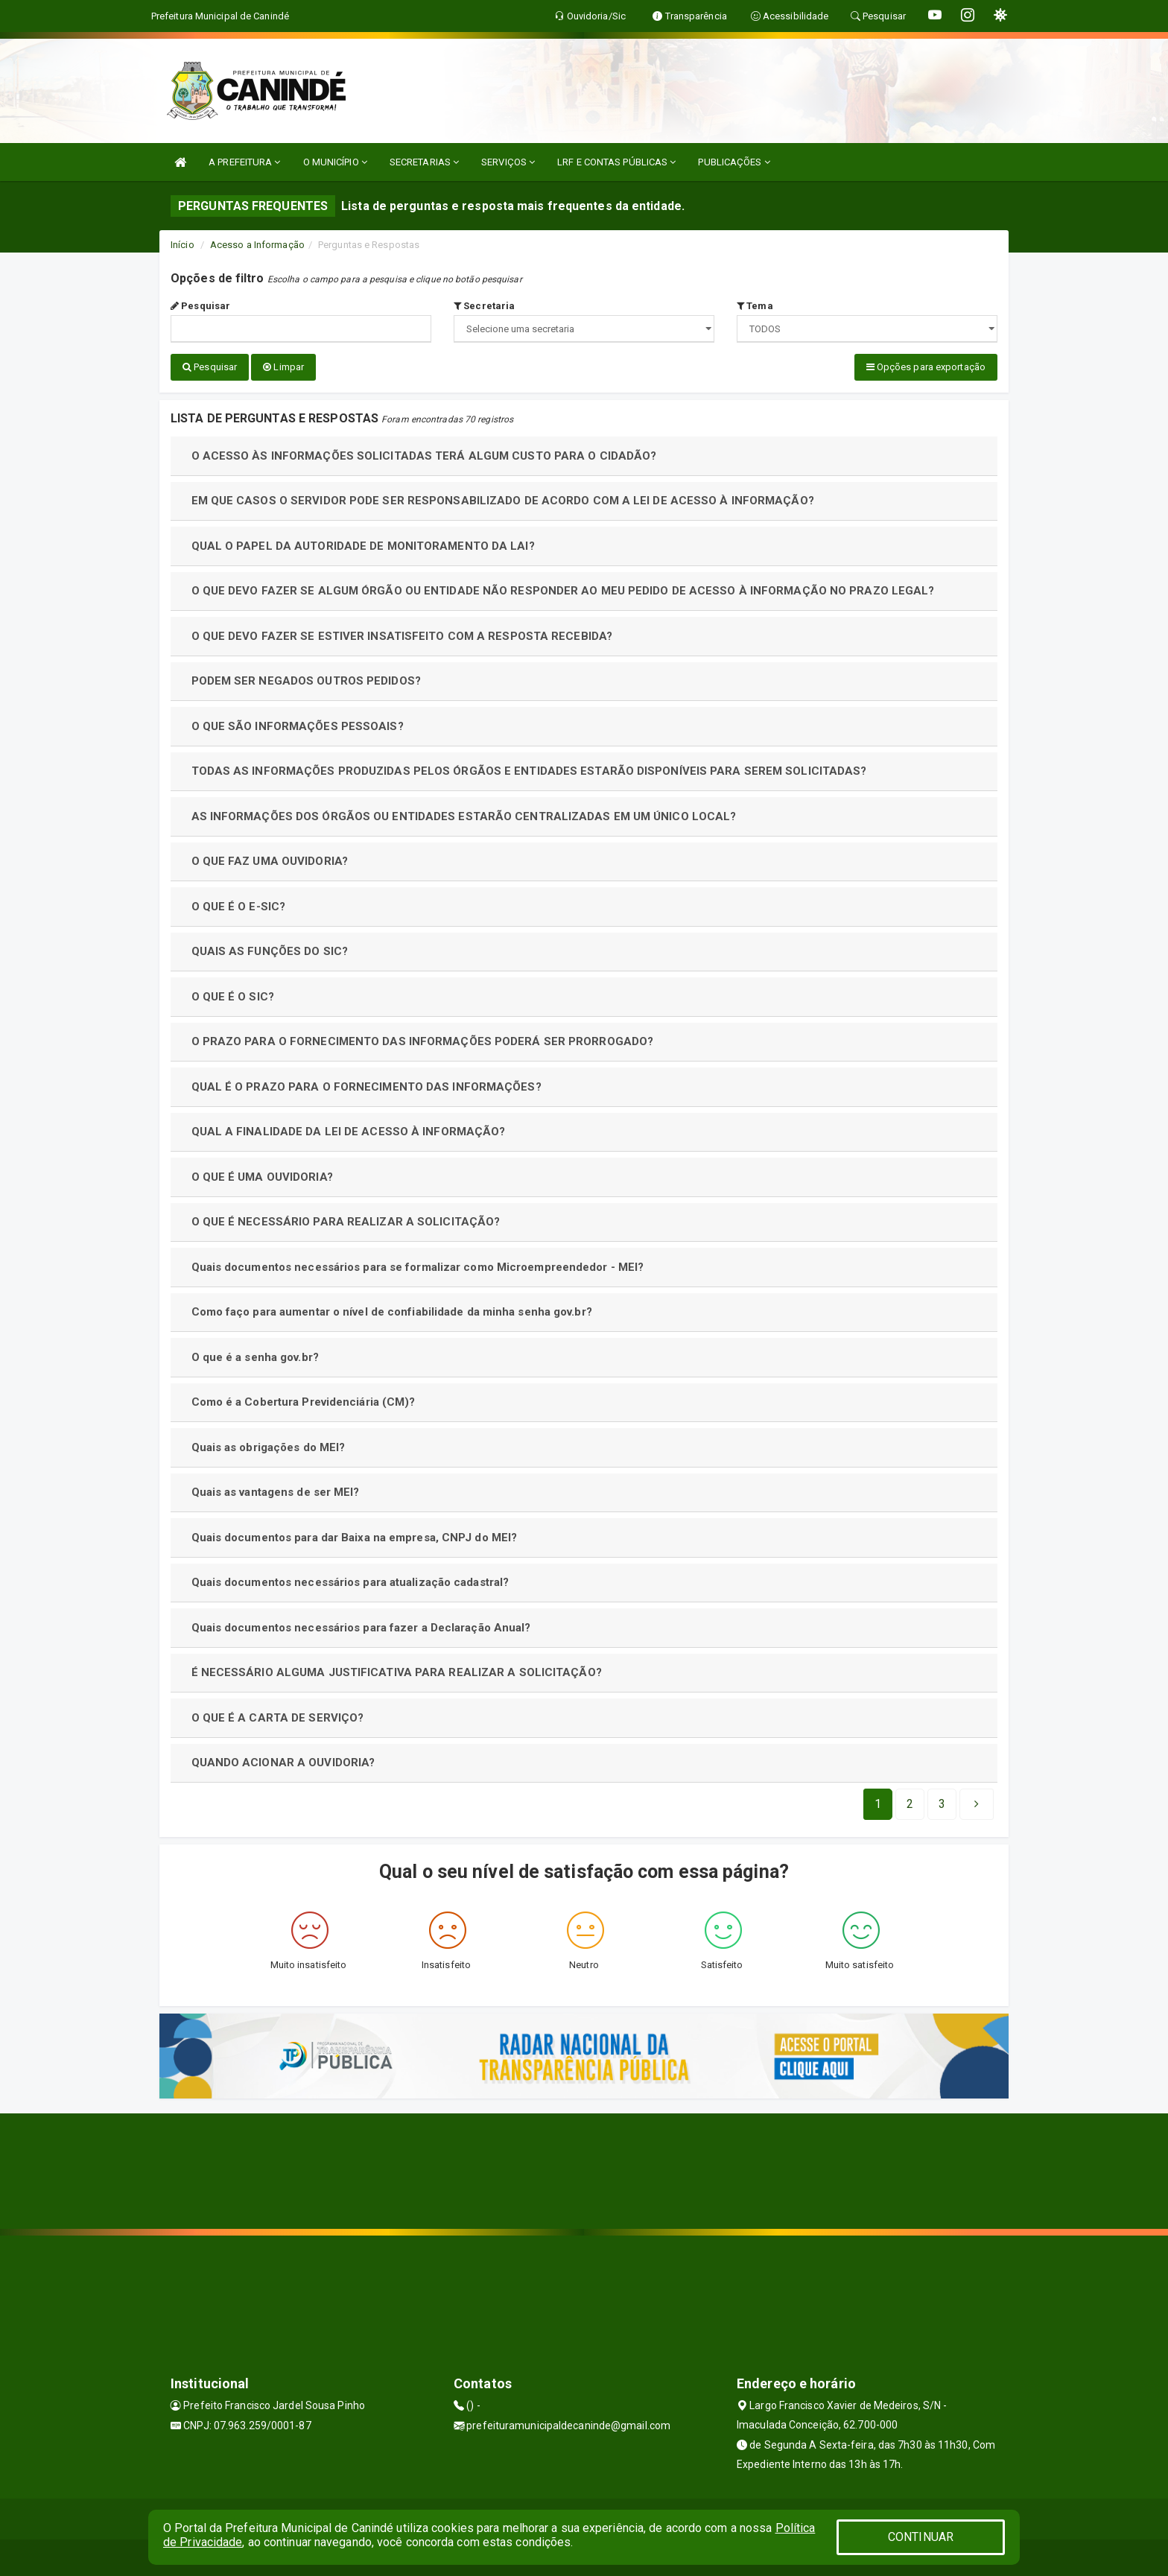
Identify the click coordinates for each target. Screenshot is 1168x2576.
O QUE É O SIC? (232, 996)
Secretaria (484, 305)
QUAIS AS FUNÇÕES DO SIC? (269, 950)
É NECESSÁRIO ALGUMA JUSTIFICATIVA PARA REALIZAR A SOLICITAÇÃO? (396, 1671)
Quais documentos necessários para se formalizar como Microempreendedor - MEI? (417, 1266)
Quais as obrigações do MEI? (268, 1446)
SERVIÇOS (508, 162)
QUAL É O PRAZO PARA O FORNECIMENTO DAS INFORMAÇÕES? (366, 1086)
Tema (755, 305)
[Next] (941, 1803)
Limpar (283, 366)
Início (182, 244)
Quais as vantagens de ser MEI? (275, 1491)
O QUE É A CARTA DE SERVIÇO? (277, 1717)
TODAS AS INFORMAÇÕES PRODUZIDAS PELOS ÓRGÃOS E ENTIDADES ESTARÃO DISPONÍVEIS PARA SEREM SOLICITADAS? (529, 770)
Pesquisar (200, 305)
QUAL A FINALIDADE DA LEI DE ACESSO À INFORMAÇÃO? (348, 1131)
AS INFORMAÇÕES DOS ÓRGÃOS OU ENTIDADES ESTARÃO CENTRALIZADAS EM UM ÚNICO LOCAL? (464, 815)
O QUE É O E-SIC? (238, 906)
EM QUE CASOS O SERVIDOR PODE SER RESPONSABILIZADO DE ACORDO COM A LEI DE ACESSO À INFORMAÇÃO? (502, 500)
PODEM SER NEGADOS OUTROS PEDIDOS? (306, 680)
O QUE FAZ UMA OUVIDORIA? (269, 860)
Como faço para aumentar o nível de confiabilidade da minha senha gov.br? (391, 1311)
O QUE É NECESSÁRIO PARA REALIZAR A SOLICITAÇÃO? (346, 1221)
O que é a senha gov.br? (255, 1356)
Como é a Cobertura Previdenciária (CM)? (303, 1401)
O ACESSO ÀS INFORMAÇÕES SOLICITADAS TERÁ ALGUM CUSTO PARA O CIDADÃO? (424, 455)
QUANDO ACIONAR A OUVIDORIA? (283, 1761)
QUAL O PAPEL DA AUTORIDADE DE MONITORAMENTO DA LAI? (363, 545)
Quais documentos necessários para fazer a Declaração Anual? (361, 1627)
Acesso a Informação (257, 244)
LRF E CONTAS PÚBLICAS (616, 162)
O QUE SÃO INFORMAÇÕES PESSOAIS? (297, 725)
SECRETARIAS (424, 162)
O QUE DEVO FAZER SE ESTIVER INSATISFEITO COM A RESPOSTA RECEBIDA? (402, 635)
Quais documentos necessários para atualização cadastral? (350, 1581)
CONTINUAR (920, 2537)
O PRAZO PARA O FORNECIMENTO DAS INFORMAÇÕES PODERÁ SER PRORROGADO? (422, 1040)
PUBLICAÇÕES (733, 162)
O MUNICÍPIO (335, 162)
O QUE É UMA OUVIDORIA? (262, 1176)
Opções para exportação (926, 366)
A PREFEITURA (244, 162)
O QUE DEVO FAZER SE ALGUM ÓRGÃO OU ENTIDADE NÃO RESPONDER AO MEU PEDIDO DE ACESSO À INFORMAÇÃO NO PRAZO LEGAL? (563, 590)
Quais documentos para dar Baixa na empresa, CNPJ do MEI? (354, 1537)
